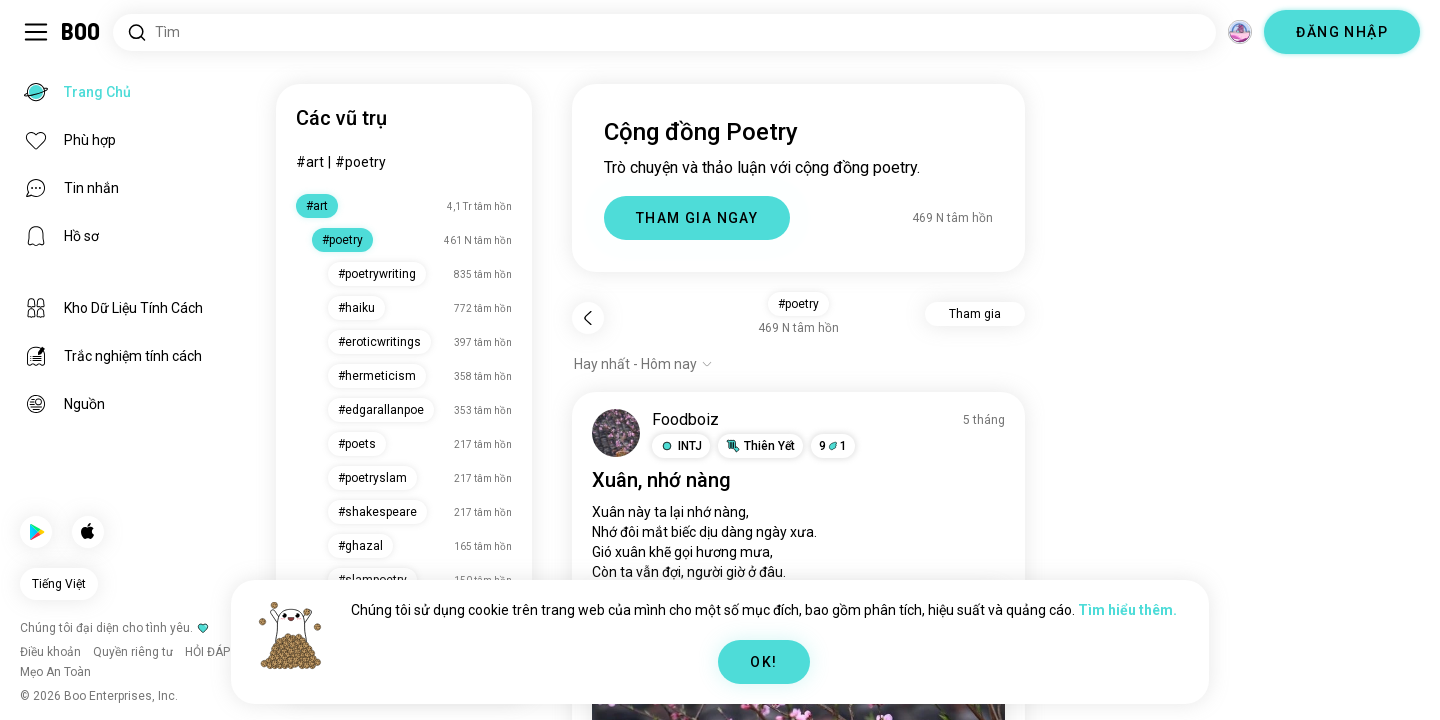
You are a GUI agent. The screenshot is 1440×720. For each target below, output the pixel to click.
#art (310, 162)
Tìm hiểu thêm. (1127, 610)
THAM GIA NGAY (697, 218)
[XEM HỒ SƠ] (616, 433)
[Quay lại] (588, 318)
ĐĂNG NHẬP (1342, 32)
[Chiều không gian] (1240, 32)
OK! (763, 662)
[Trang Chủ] (81, 32)
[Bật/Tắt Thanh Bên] (36, 32)
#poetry (360, 162)
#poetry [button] (798, 304)
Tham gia (975, 314)
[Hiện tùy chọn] (643, 364)
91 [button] (833, 446)
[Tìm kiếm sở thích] (664, 32)
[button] (681, 446)
